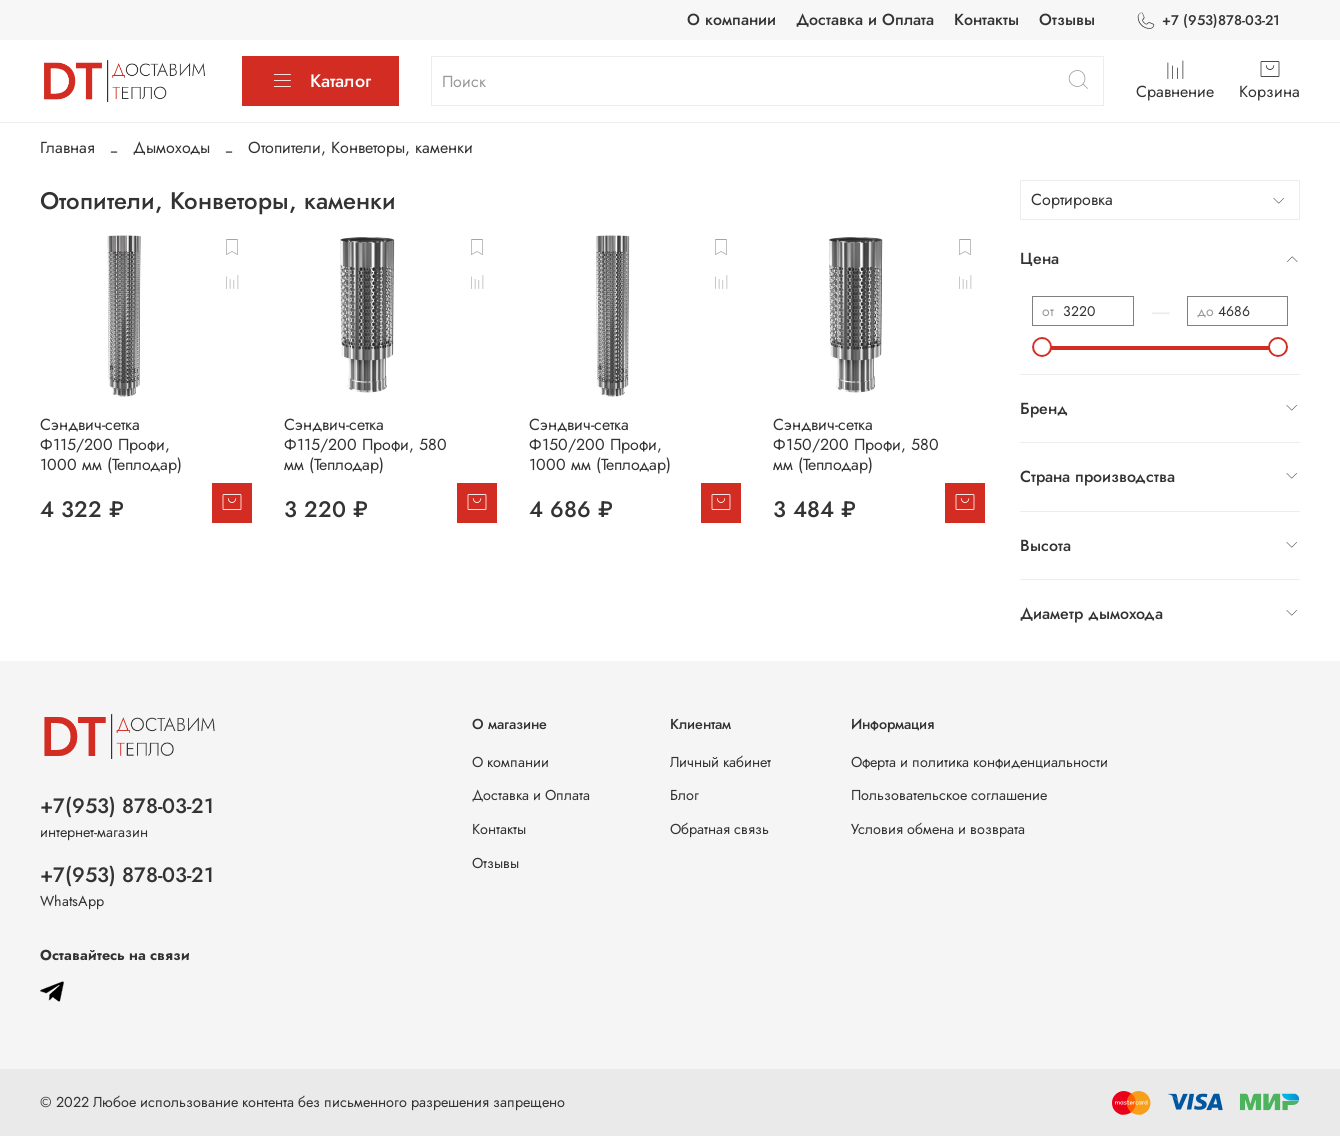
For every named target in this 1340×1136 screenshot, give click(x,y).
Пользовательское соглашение (949, 795)
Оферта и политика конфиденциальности (979, 762)
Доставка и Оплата (865, 19)
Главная (67, 147)
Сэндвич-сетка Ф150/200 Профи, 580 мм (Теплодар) (856, 444)
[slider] (1042, 347)
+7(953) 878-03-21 (127, 806)
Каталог (320, 81)
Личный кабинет (720, 762)
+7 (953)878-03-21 (1207, 20)
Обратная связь (719, 829)
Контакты (986, 19)
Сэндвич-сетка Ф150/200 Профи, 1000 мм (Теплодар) (600, 444)
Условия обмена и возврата (938, 829)
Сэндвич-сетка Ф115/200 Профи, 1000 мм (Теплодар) (111, 444)
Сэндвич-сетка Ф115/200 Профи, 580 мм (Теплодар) (365, 444)
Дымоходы (171, 147)
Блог (684, 795)
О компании (731, 19)
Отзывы (1067, 19)
